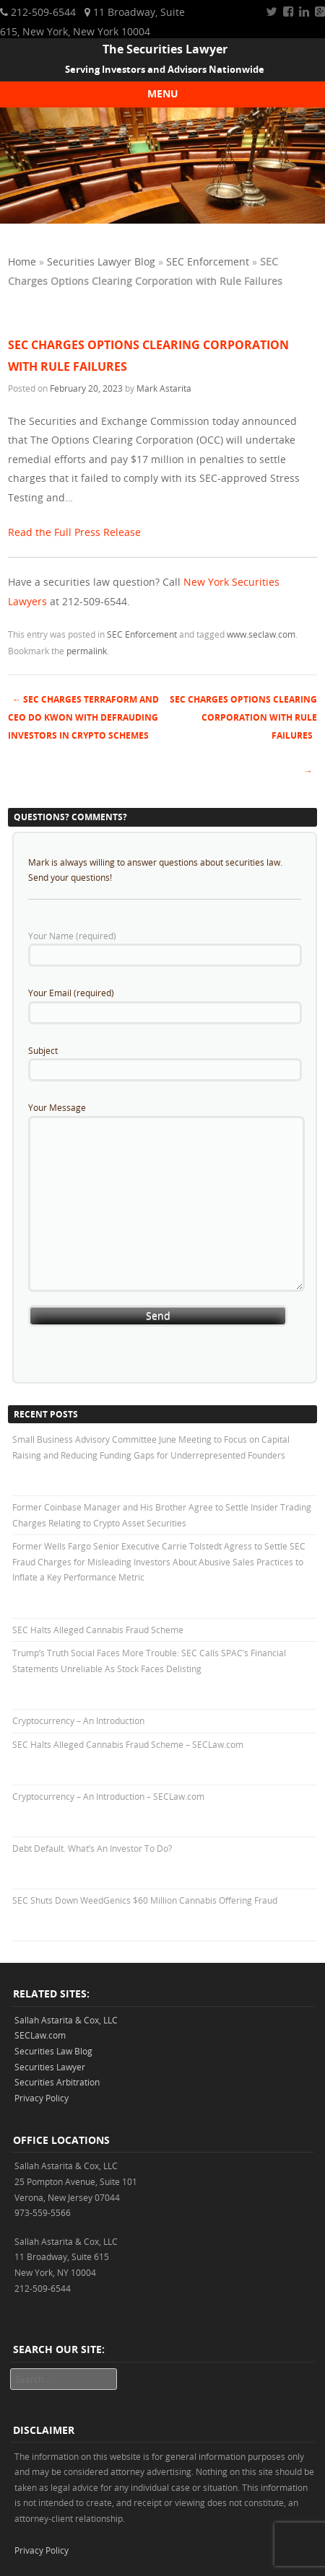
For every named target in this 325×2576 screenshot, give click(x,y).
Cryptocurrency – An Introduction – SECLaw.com (108, 1796)
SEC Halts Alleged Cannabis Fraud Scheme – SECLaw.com (127, 1744)
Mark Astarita (163, 388)
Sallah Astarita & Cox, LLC (66, 2020)
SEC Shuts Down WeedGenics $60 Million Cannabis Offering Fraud (144, 1900)
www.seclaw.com (261, 634)
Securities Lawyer (49, 2066)
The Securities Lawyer (165, 49)
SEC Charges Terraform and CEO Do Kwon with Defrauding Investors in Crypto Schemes (83, 717)
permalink (86, 650)
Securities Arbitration (57, 2082)
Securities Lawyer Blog (101, 261)
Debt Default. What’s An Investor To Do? (92, 1848)
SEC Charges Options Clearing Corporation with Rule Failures (243, 717)
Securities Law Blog (53, 2051)
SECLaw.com (40, 2035)
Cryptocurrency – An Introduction (78, 1720)
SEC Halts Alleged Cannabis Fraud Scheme (97, 1629)
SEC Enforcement (207, 261)
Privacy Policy (41, 2098)
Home (22, 261)
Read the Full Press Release (74, 532)
